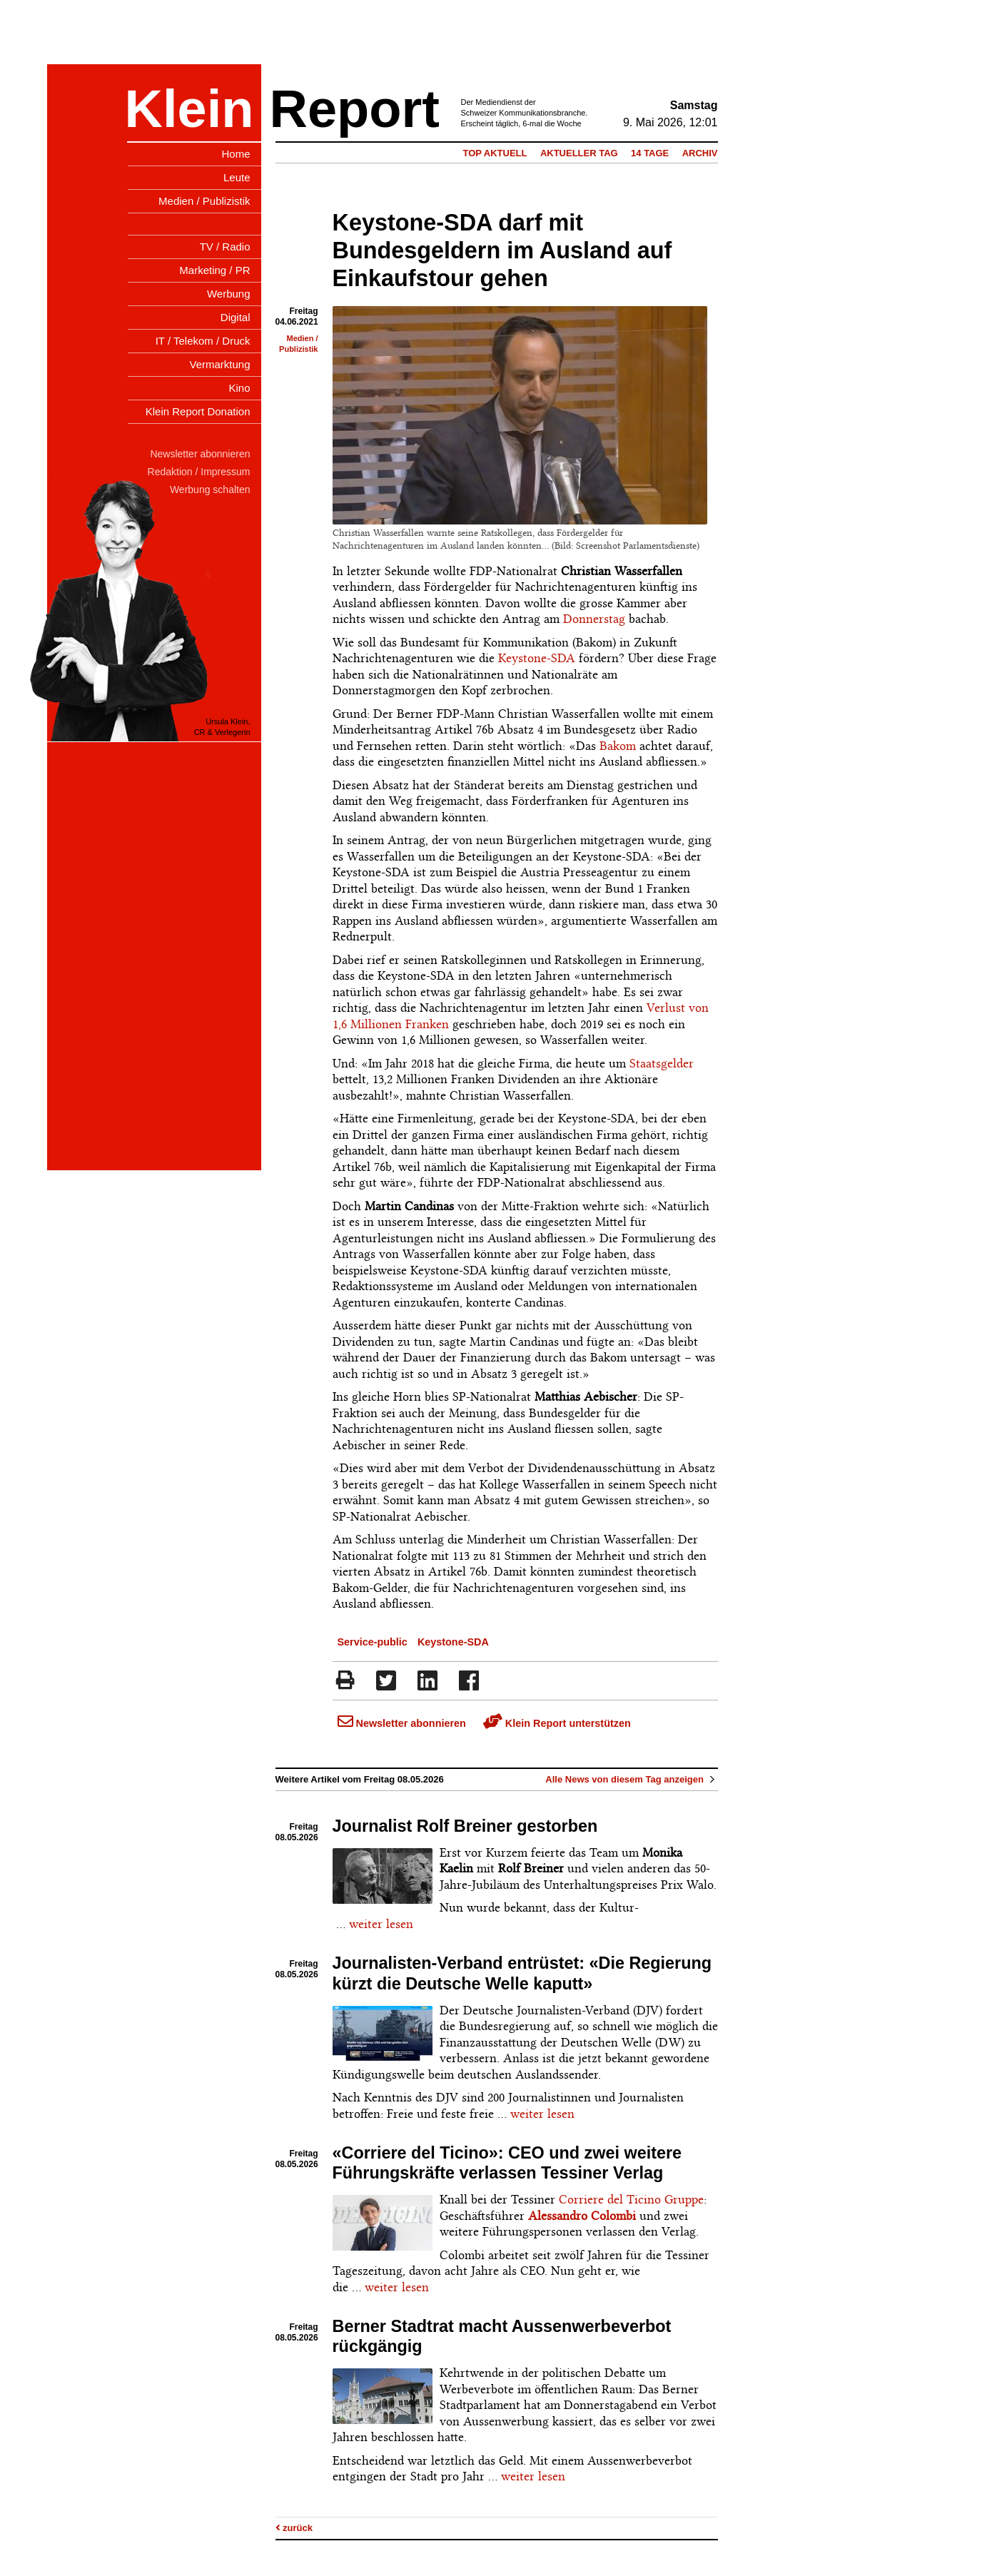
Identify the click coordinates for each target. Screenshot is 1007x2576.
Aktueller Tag (579, 153)
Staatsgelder (661, 1063)
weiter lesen (381, 1924)
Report (355, 108)
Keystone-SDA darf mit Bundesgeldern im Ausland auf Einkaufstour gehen (502, 250)
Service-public (373, 1642)
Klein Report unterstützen (557, 1723)
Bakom (617, 746)
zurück (294, 2527)
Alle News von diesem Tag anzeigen (631, 1779)
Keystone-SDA (536, 658)
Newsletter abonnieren (402, 1723)
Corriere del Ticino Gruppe (631, 2199)
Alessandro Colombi (582, 2216)
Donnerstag (594, 619)
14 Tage (650, 153)
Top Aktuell (494, 153)
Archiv (700, 153)
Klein (189, 108)
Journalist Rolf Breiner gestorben (465, 1826)
